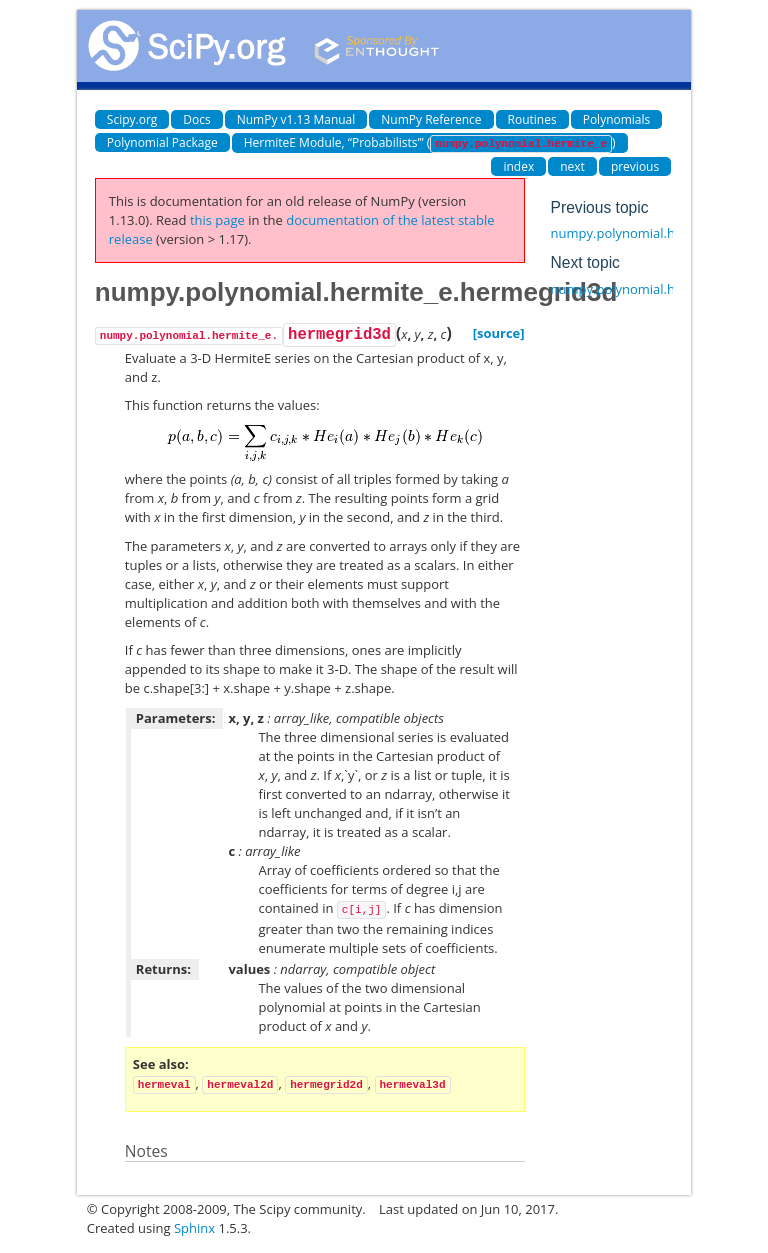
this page (217, 220)
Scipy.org (132, 119)
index (518, 166)
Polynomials (617, 119)
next (572, 166)
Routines (532, 119)
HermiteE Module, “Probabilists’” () (430, 143)
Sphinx (194, 1228)
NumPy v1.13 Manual (296, 119)
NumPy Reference (431, 119)
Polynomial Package (162, 142)
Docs (196, 119)
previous (635, 166)
